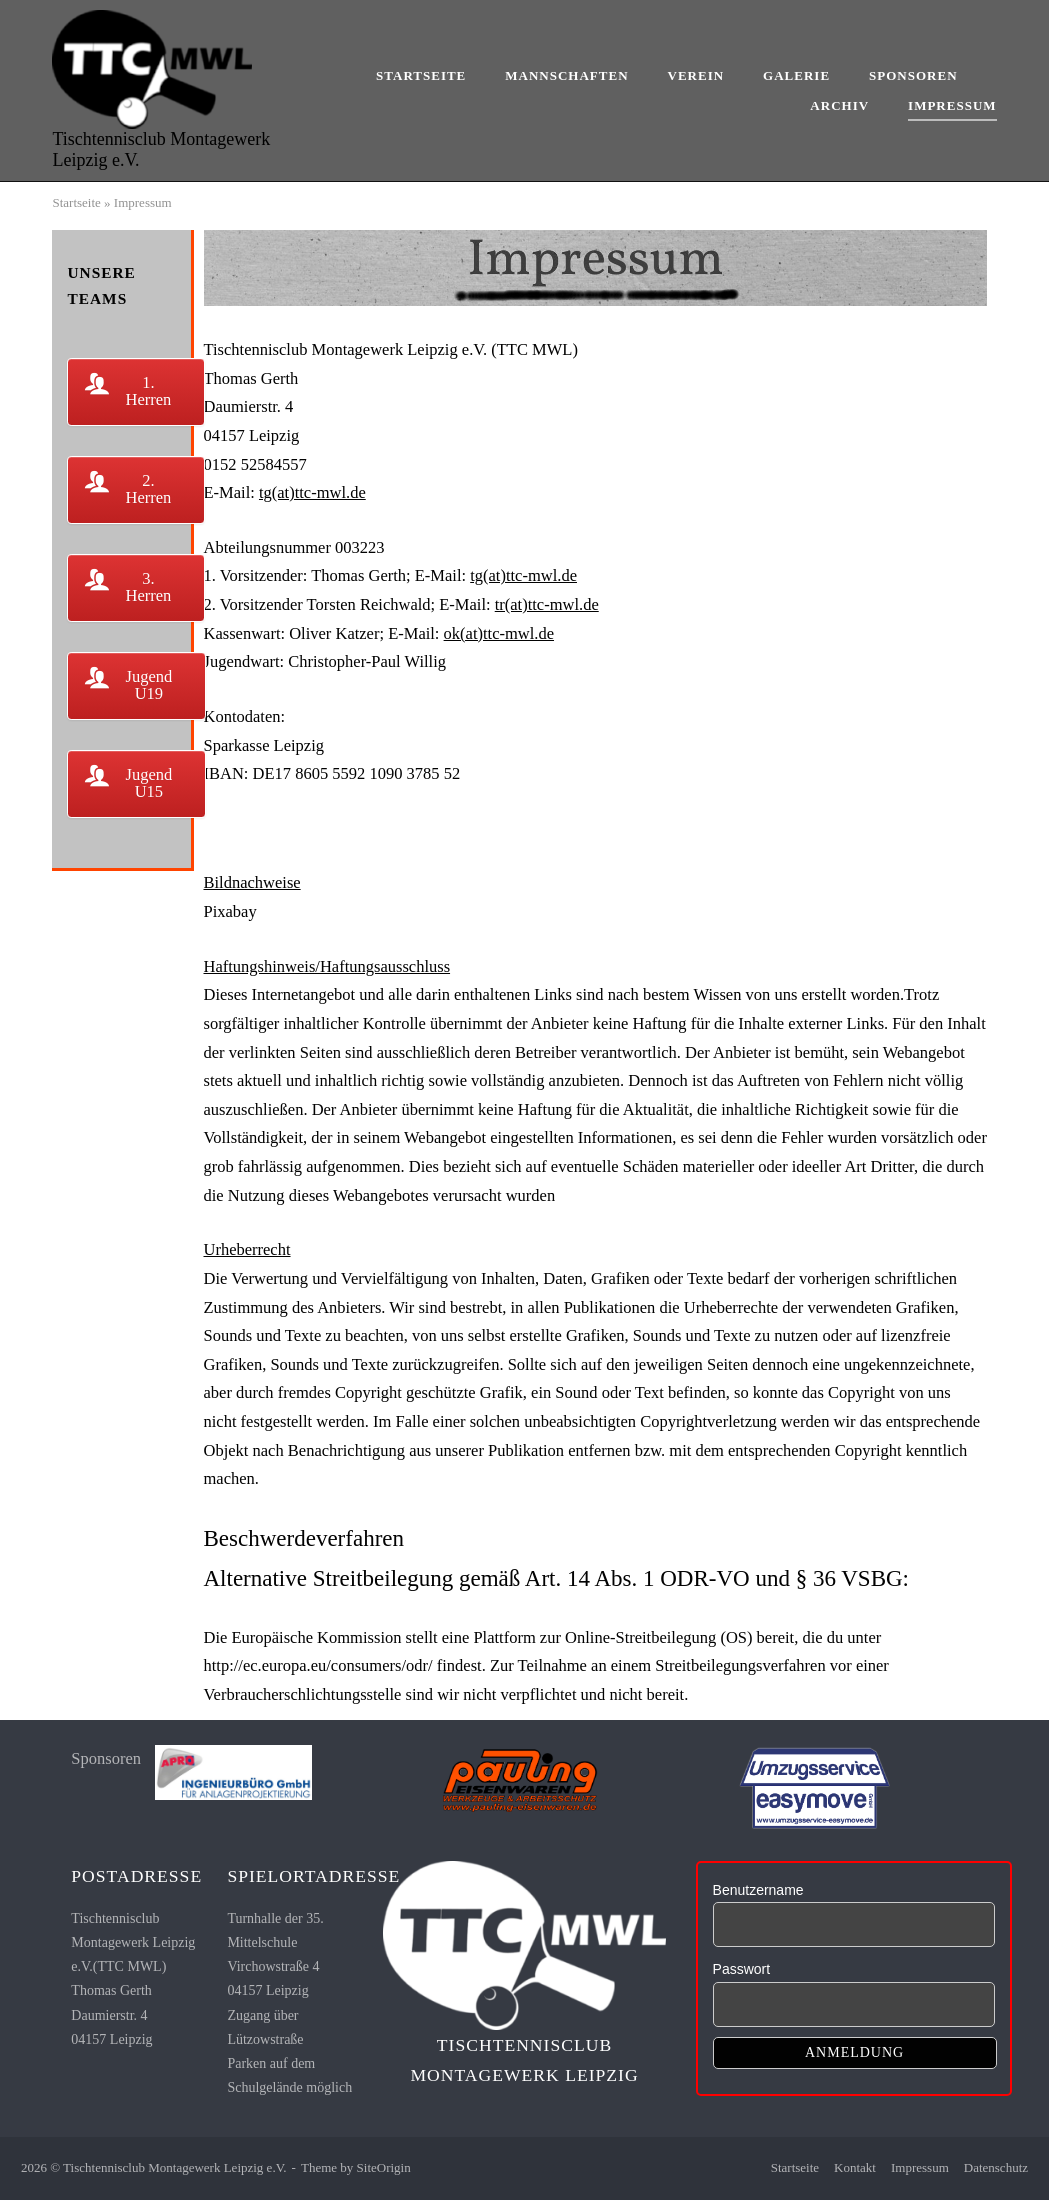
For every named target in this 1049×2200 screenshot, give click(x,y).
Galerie (796, 75)
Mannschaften (566, 75)
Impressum (952, 105)
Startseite (421, 75)
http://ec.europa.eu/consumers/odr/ (318, 1665)
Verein (696, 75)
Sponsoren (913, 75)
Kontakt (855, 2167)
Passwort (742, 1969)
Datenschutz (996, 2167)
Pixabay (230, 911)
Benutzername (758, 1890)
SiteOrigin (384, 2167)
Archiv (839, 105)
